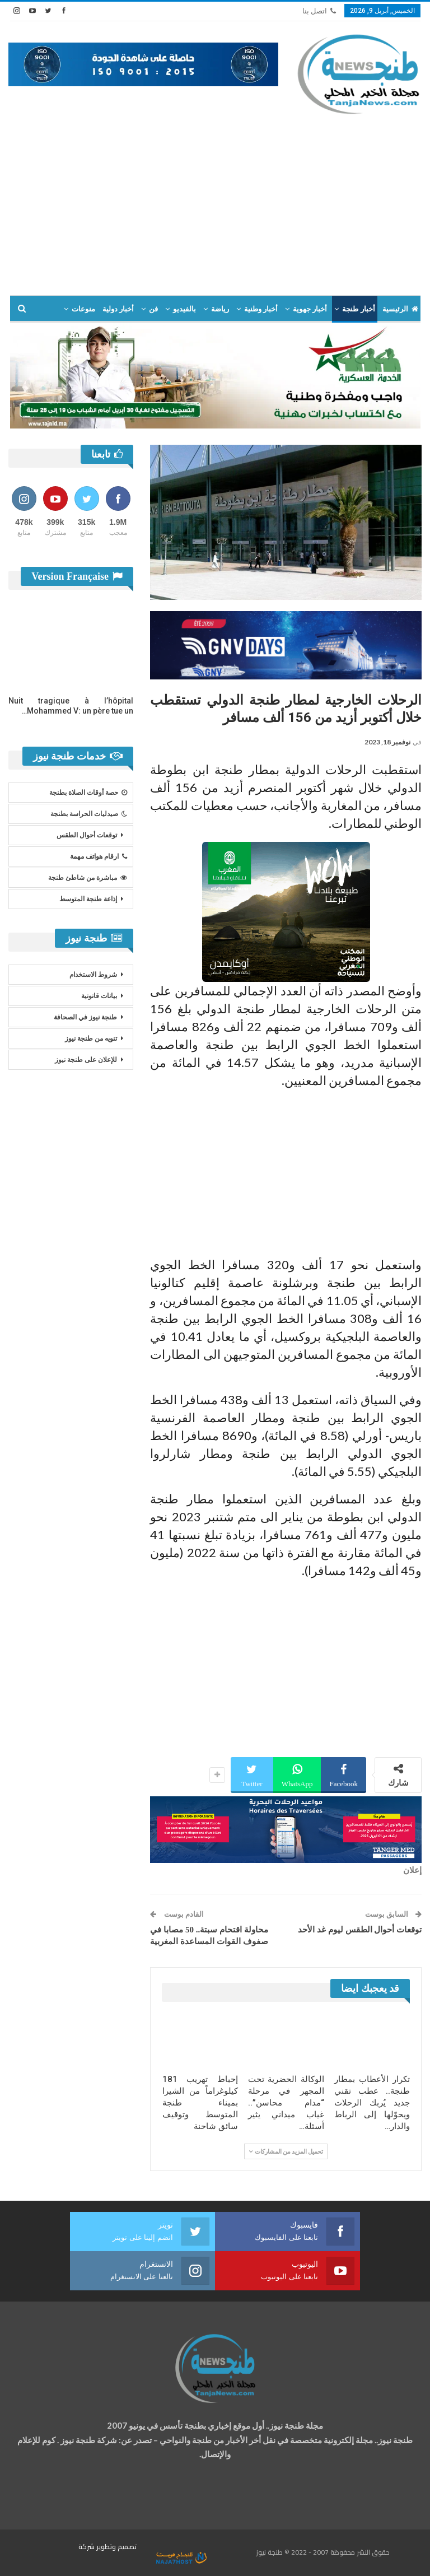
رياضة (220, 309)
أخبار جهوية (310, 309)
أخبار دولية (118, 309)
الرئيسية (400, 309)
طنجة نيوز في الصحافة (85, 1017)
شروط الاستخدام (93, 975)
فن (153, 309)
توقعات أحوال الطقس (87, 835)
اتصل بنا (319, 11)
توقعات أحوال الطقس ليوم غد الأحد (360, 1929)
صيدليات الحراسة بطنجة (88, 814)
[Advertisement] (215, 200)
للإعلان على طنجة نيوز (86, 1060)
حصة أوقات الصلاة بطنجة (88, 792)
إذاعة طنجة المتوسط (88, 899)
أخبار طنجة (358, 309)
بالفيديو (184, 309)
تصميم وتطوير (116, 2546)
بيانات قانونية (99, 996)
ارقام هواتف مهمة (98, 856)
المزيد (85, 309)
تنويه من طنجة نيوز (91, 1038)
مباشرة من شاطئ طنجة (87, 878)
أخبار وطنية (261, 309)
